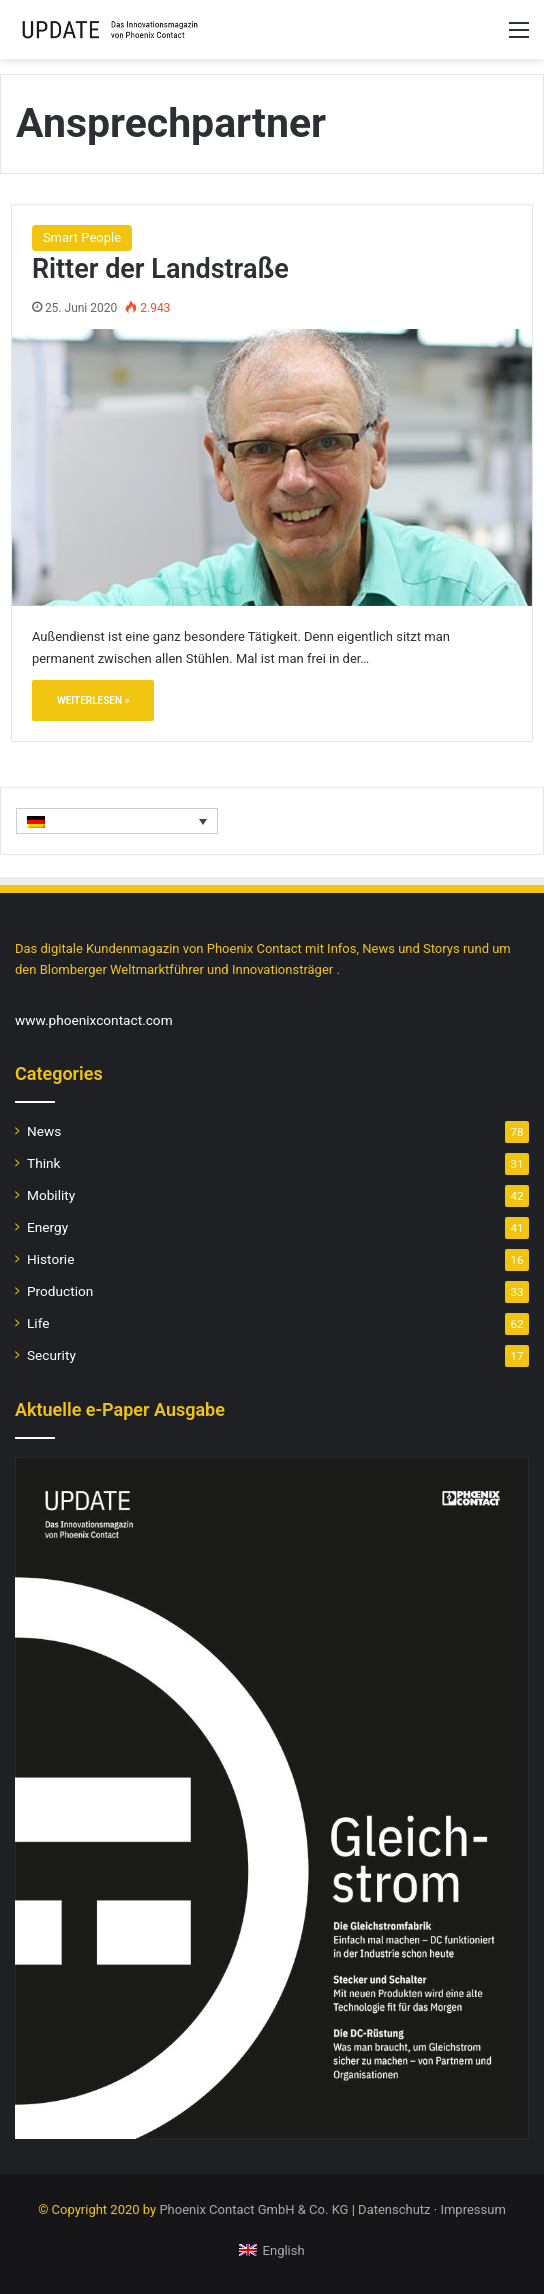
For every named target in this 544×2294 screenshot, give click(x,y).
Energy (47, 1227)
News (44, 1131)
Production (60, 1291)
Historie (50, 1259)
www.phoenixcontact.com (94, 1020)
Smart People (82, 237)
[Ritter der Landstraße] (272, 467)
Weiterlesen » (93, 700)
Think (43, 1163)
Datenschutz (394, 2209)
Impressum (472, 2209)
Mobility (51, 1195)
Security (51, 1355)
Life (38, 1323)
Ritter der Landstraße (160, 269)
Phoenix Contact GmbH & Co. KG (253, 2209)
